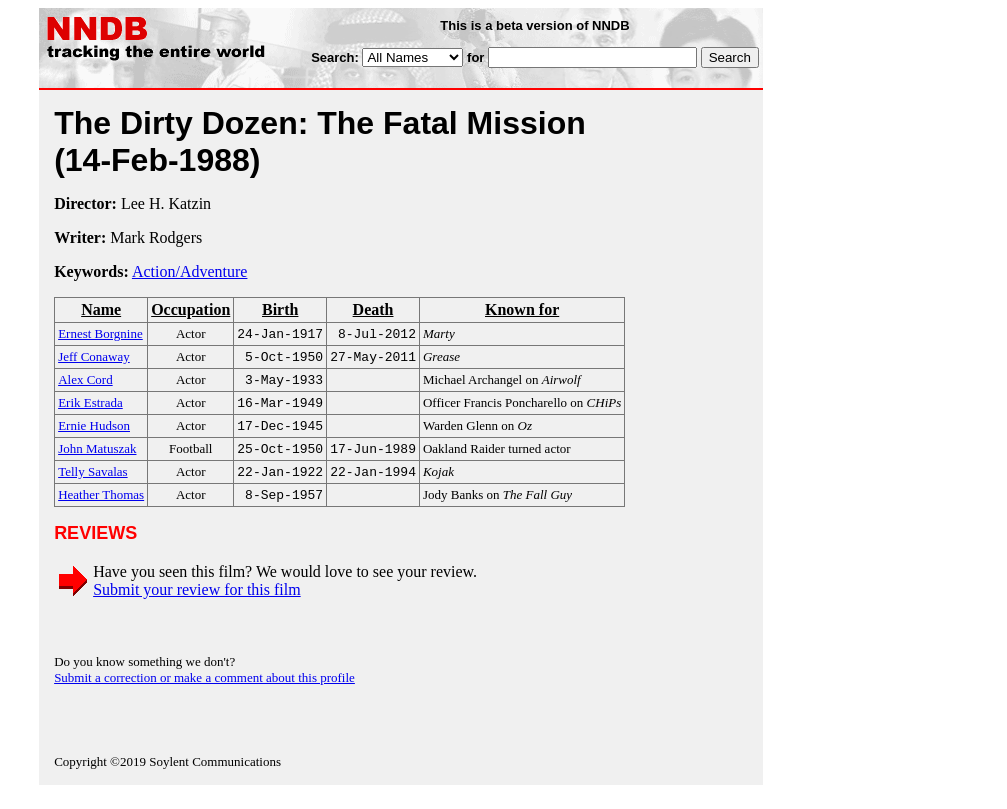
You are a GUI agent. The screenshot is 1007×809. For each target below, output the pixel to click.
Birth (280, 309)
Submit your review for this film (197, 605)
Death (373, 309)
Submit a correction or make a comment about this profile (204, 693)
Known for (522, 309)
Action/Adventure (190, 271)
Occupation (190, 309)
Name (101, 309)
